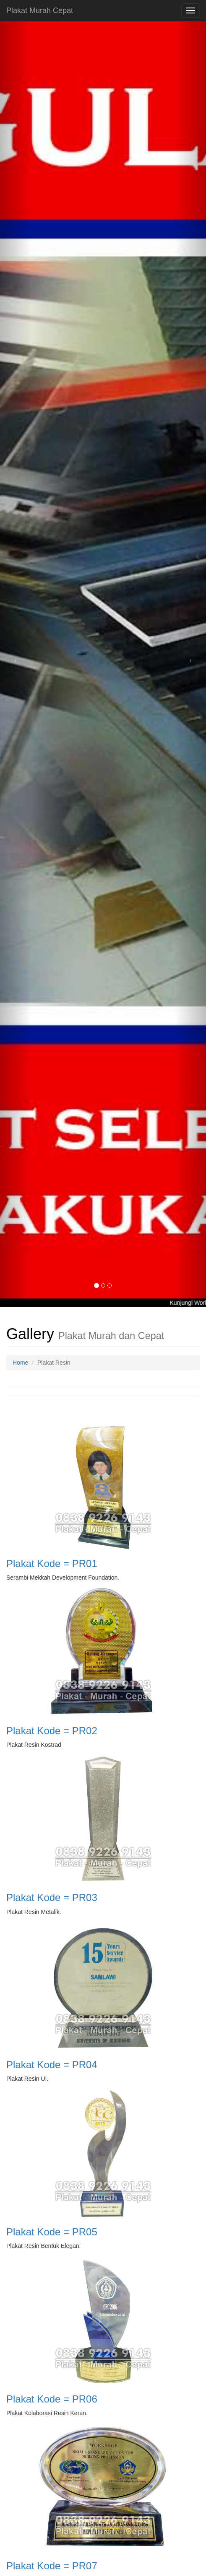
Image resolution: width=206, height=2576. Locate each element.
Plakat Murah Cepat (39, 10)
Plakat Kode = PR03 (51, 1897)
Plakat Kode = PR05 (51, 2231)
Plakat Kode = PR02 (51, 1730)
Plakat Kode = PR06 (51, 2399)
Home (20, 1362)
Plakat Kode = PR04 (51, 2064)
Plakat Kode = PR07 (51, 2565)
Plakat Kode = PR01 (51, 1563)
